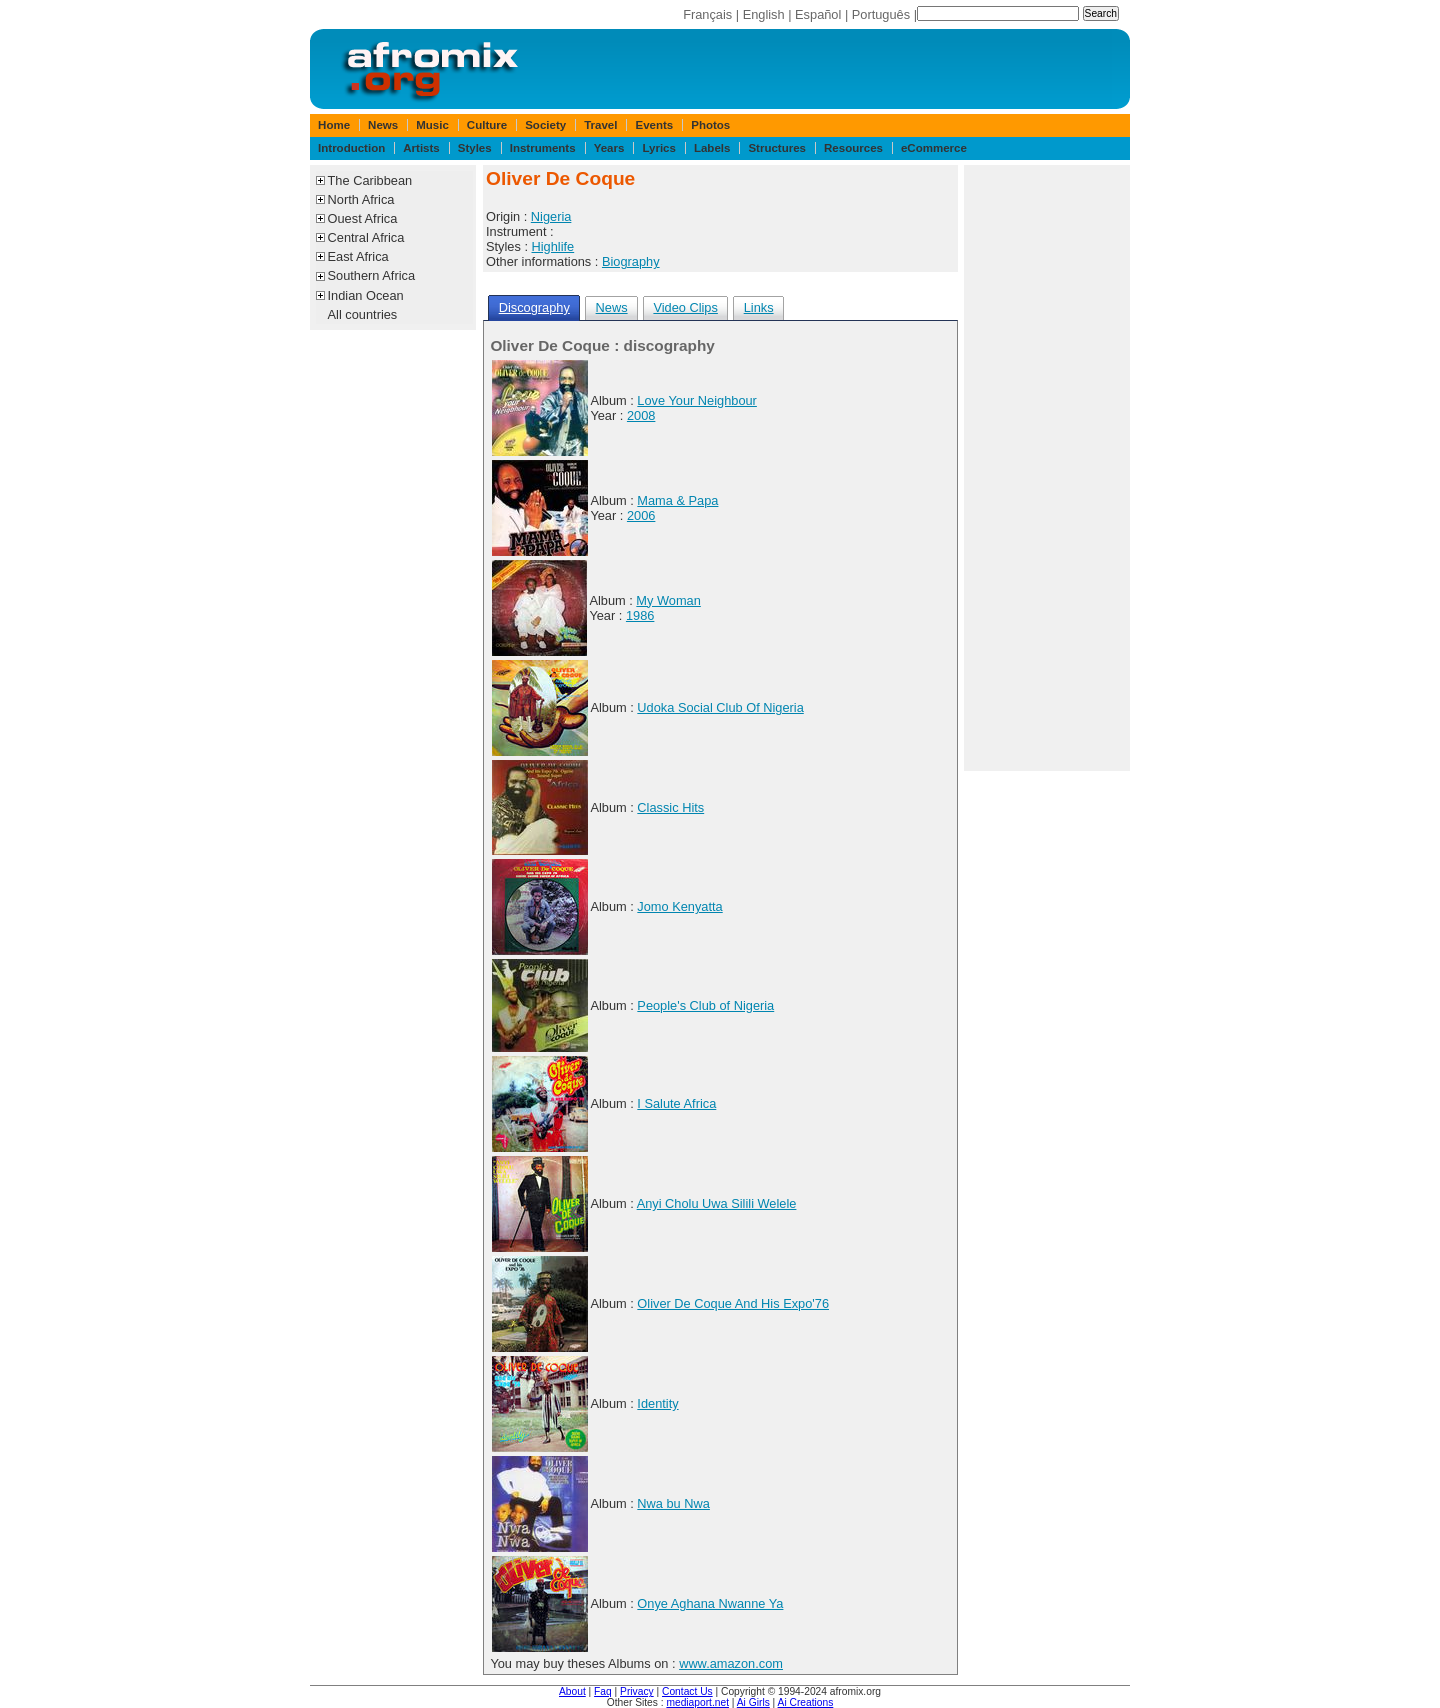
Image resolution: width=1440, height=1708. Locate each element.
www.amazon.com (731, 1663)
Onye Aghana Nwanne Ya (710, 1603)
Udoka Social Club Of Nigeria (720, 707)
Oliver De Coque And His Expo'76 (733, 1303)
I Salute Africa (676, 1103)
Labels (712, 148)
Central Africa (366, 237)
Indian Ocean (366, 295)
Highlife (553, 246)
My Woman (668, 600)
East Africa (358, 256)
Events (654, 125)
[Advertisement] (1047, 468)
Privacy (637, 1691)
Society (545, 125)
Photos (710, 125)
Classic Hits (670, 807)
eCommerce (934, 148)
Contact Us (687, 1691)
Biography (631, 261)
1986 (640, 615)
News (383, 125)
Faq (603, 1691)
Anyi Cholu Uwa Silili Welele (717, 1203)
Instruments (543, 148)
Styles (475, 148)
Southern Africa (372, 275)
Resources (853, 148)
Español (818, 14)
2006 (641, 515)
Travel (600, 125)
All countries (363, 314)
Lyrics (659, 148)
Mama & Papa (677, 500)
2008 (641, 415)
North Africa (361, 199)
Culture (487, 125)
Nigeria (551, 216)
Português (881, 14)
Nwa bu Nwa (673, 1503)
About (572, 1691)
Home (334, 125)
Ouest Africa (363, 218)
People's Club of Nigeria (705, 1005)
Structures (777, 148)
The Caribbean (370, 180)
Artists (421, 148)
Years (609, 148)
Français (707, 14)
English (764, 14)
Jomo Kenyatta (679, 906)
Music (432, 125)
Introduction (351, 148)
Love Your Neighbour (697, 400)
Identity (657, 1403)
